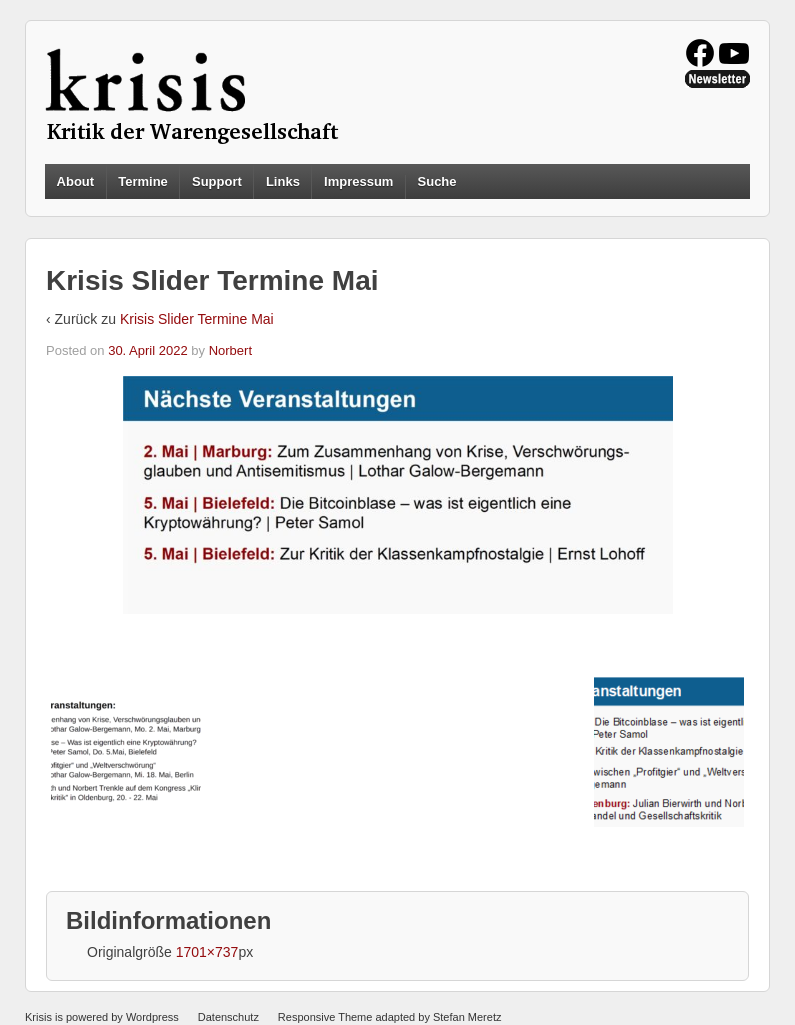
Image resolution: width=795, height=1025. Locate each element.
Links (283, 181)
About (76, 181)
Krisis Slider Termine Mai (197, 319)
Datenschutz (228, 1017)
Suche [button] (437, 182)
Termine (143, 181)
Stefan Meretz (467, 1017)
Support (217, 181)
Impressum (358, 181)
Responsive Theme (325, 1017)
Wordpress (152, 1017)
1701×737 (207, 952)
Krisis (38, 1017)
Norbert (230, 350)
